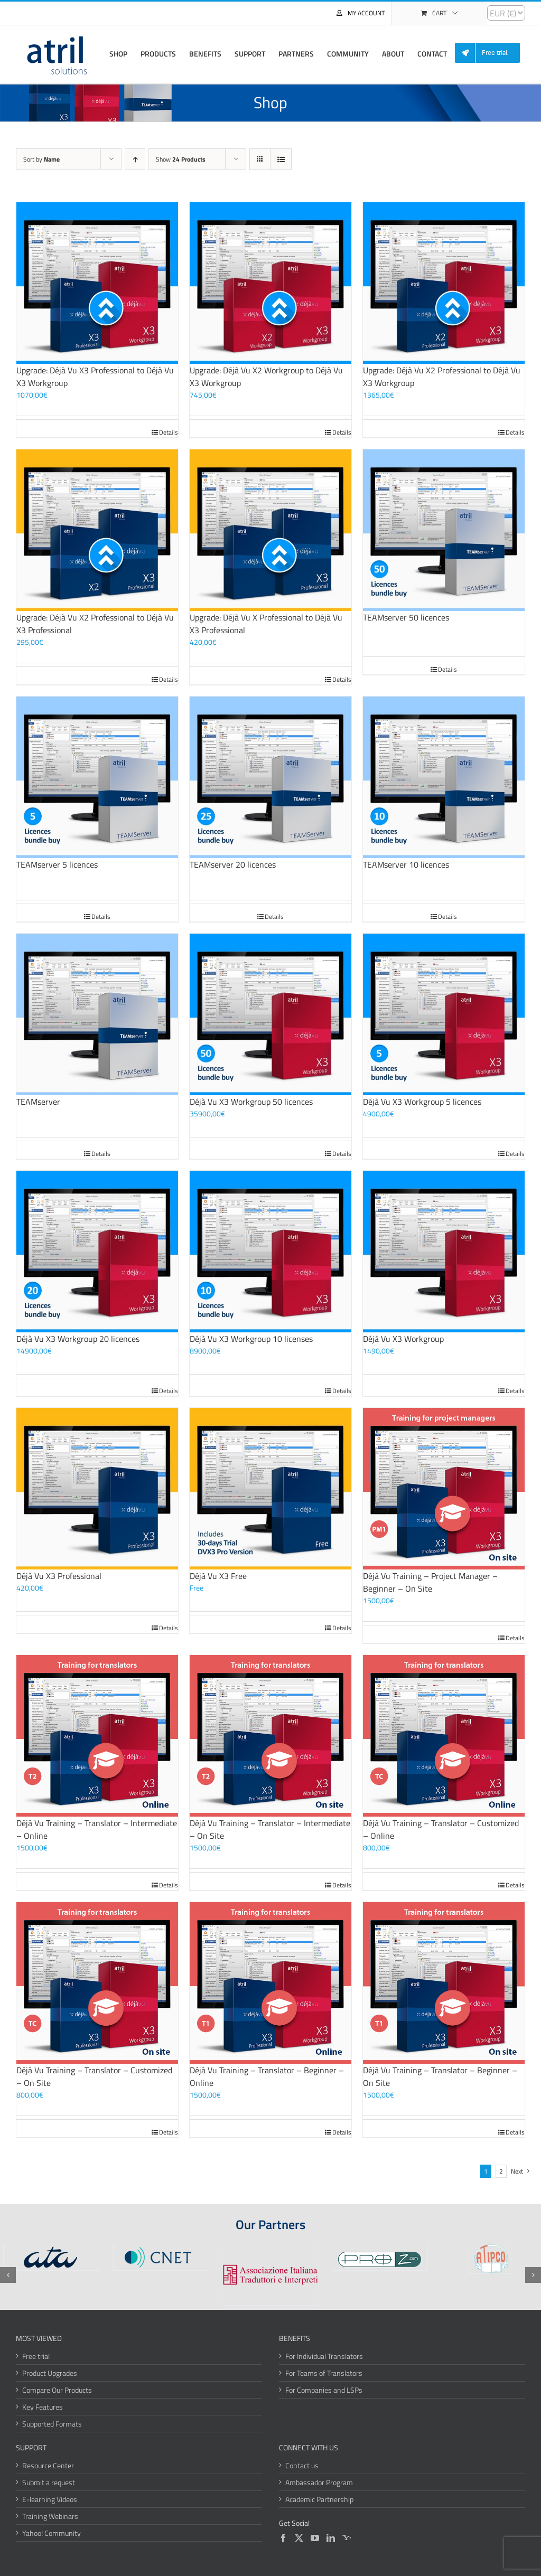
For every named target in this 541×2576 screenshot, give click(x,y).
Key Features (42, 2406)
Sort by (41, 159)
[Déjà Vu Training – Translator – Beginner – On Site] (444, 1983)
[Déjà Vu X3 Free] (270, 1488)
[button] (8, 2275)
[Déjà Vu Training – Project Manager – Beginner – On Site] (444, 1488)
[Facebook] (283, 2538)
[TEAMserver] (97, 1014)
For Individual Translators (324, 2356)
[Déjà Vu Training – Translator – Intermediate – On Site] (270, 1736)
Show (181, 159)
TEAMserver (38, 1101)
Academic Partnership (319, 2499)
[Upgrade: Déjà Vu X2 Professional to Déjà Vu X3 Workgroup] (444, 283)
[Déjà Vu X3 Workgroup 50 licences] (270, 1014)
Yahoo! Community (51, 2533)
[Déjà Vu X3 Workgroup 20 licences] (97, 1251)
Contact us (302, 2465)
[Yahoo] (346, 2538)
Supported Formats (52, 2423)
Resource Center (48, 2465)
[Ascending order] (135, 159)
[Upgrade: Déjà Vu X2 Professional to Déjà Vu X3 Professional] (97, 530)
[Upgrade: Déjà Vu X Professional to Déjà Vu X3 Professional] (270, 530)
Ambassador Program (319, 2482)
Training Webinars (50, 2516)
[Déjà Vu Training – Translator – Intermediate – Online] (97, 1736)
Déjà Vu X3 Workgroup (403, 1338)
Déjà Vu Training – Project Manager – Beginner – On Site (430, 1582)
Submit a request (48, 2482)
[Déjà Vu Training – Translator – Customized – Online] (444, 1736)
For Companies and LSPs (323, 2389)
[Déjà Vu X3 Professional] (97, 1488)
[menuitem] (491, 53)
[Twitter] (299, 2538)
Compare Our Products (57, 2389)
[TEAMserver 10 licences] (444, 777)
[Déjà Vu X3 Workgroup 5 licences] (444, 1014)
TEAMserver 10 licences (406, 864)
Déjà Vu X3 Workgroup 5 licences (422, 1101)
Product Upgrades (49, 2372)
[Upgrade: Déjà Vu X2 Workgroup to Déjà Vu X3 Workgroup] (270, 283)
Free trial (36, 2356)
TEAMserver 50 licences (406, 617)
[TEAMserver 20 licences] (270, 777)
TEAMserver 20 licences (233, 864)
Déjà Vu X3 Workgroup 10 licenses (251, 1338)
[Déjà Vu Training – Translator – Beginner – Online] (270, 1983)
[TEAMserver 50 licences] (444, 530)
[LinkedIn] (331, 2538)
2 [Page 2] (501, 2171)
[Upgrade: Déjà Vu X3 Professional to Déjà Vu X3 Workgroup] (97, 283)
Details (168, 432)
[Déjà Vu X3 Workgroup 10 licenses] (270, 1251)
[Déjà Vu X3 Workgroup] (444, 1251)
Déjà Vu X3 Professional (58, 1575)
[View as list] (280, 159)
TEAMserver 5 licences (57, 864)
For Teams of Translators (323, 2372)
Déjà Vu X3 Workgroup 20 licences (77, 1338)
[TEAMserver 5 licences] (97, 777)
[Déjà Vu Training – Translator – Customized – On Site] (97, 1983)
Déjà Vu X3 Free (218, 1575)
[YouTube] (315, 2538)
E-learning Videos (49, 2499)
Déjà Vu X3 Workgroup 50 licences (251, 1101)
